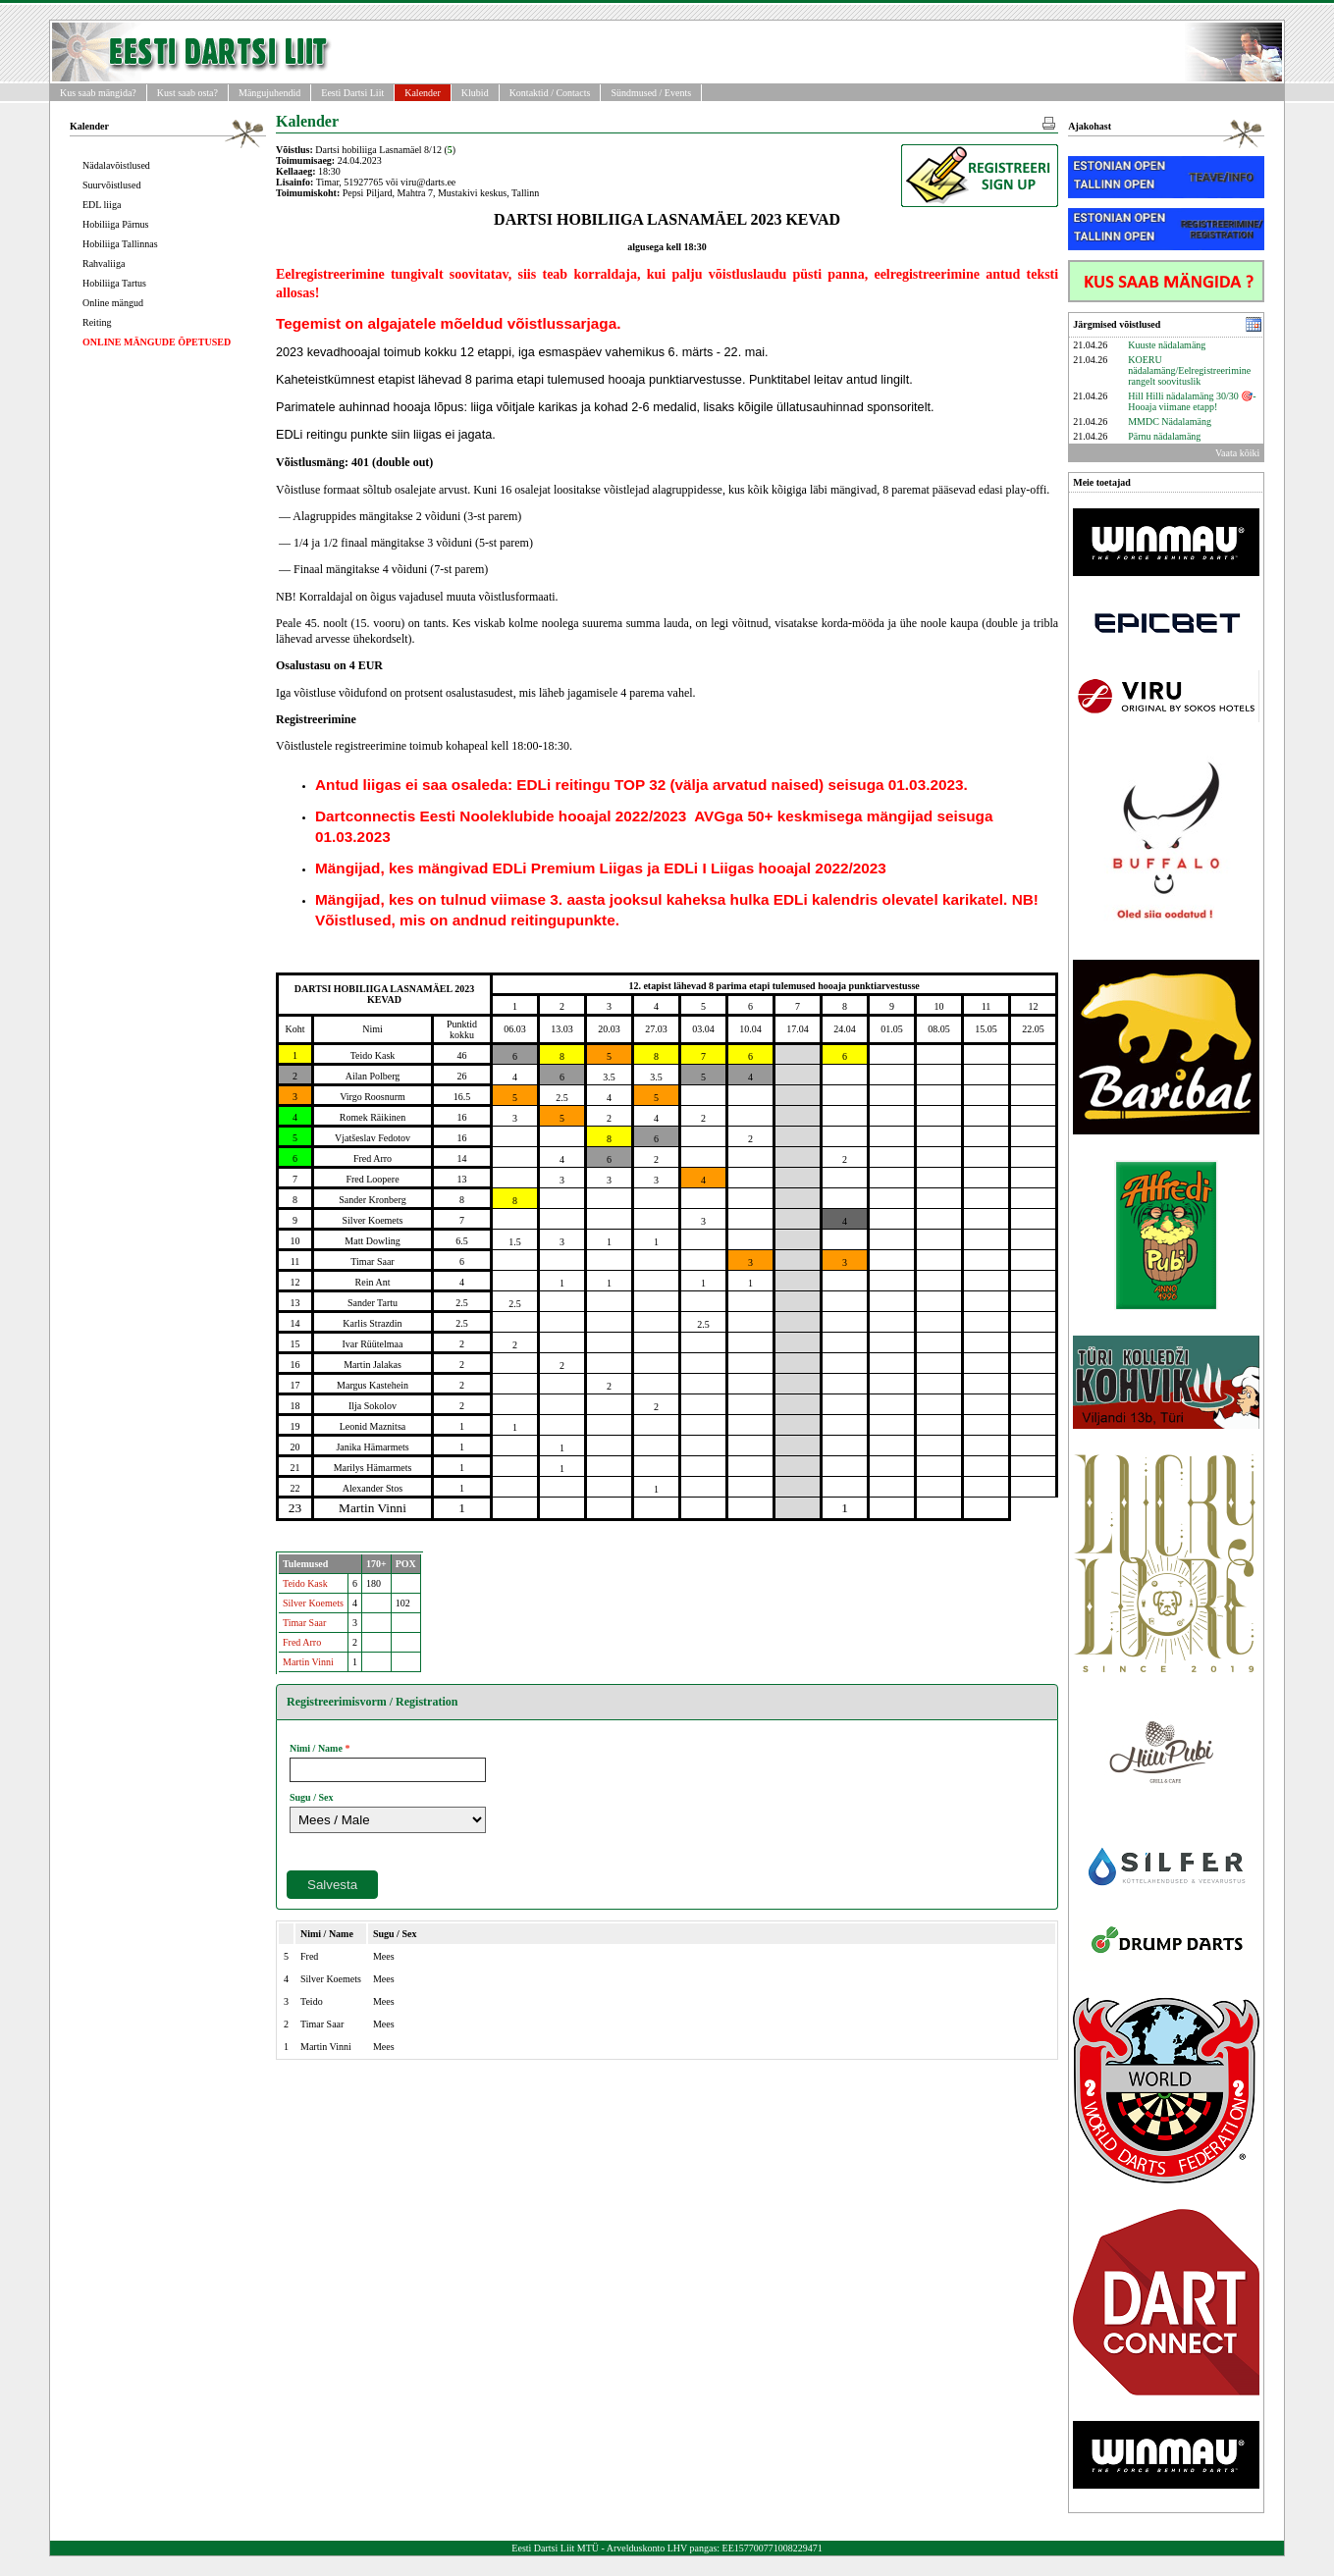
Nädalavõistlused (116, 165)
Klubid (475, 92)
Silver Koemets (313, 1603)
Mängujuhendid (269, 92)
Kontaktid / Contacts (550, 92)
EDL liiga (101, 204)
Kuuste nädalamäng (1166, 345)
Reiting (96, 322)
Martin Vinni (308, 1661)
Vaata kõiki (1237, 452)
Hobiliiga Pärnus (115, 224)
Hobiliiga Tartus (114, 283)
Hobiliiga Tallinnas (120, 243)
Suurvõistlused (111, 185)
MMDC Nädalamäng (1169, 421)
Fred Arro (302, 1642)
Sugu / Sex (311, 1797)
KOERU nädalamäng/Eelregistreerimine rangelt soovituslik (1189, 370)
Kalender (422, 92)
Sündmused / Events (651, 92)
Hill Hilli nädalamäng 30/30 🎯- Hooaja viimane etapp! (1191, 401)
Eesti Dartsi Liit (352, 92)
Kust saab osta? (187, 92)
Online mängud (112, 302)
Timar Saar (304, 1622)
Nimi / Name (316, 1748)
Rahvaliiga (103, 263)
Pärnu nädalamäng (1164, 436)
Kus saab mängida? (98, 92)
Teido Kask (305, 1583)
